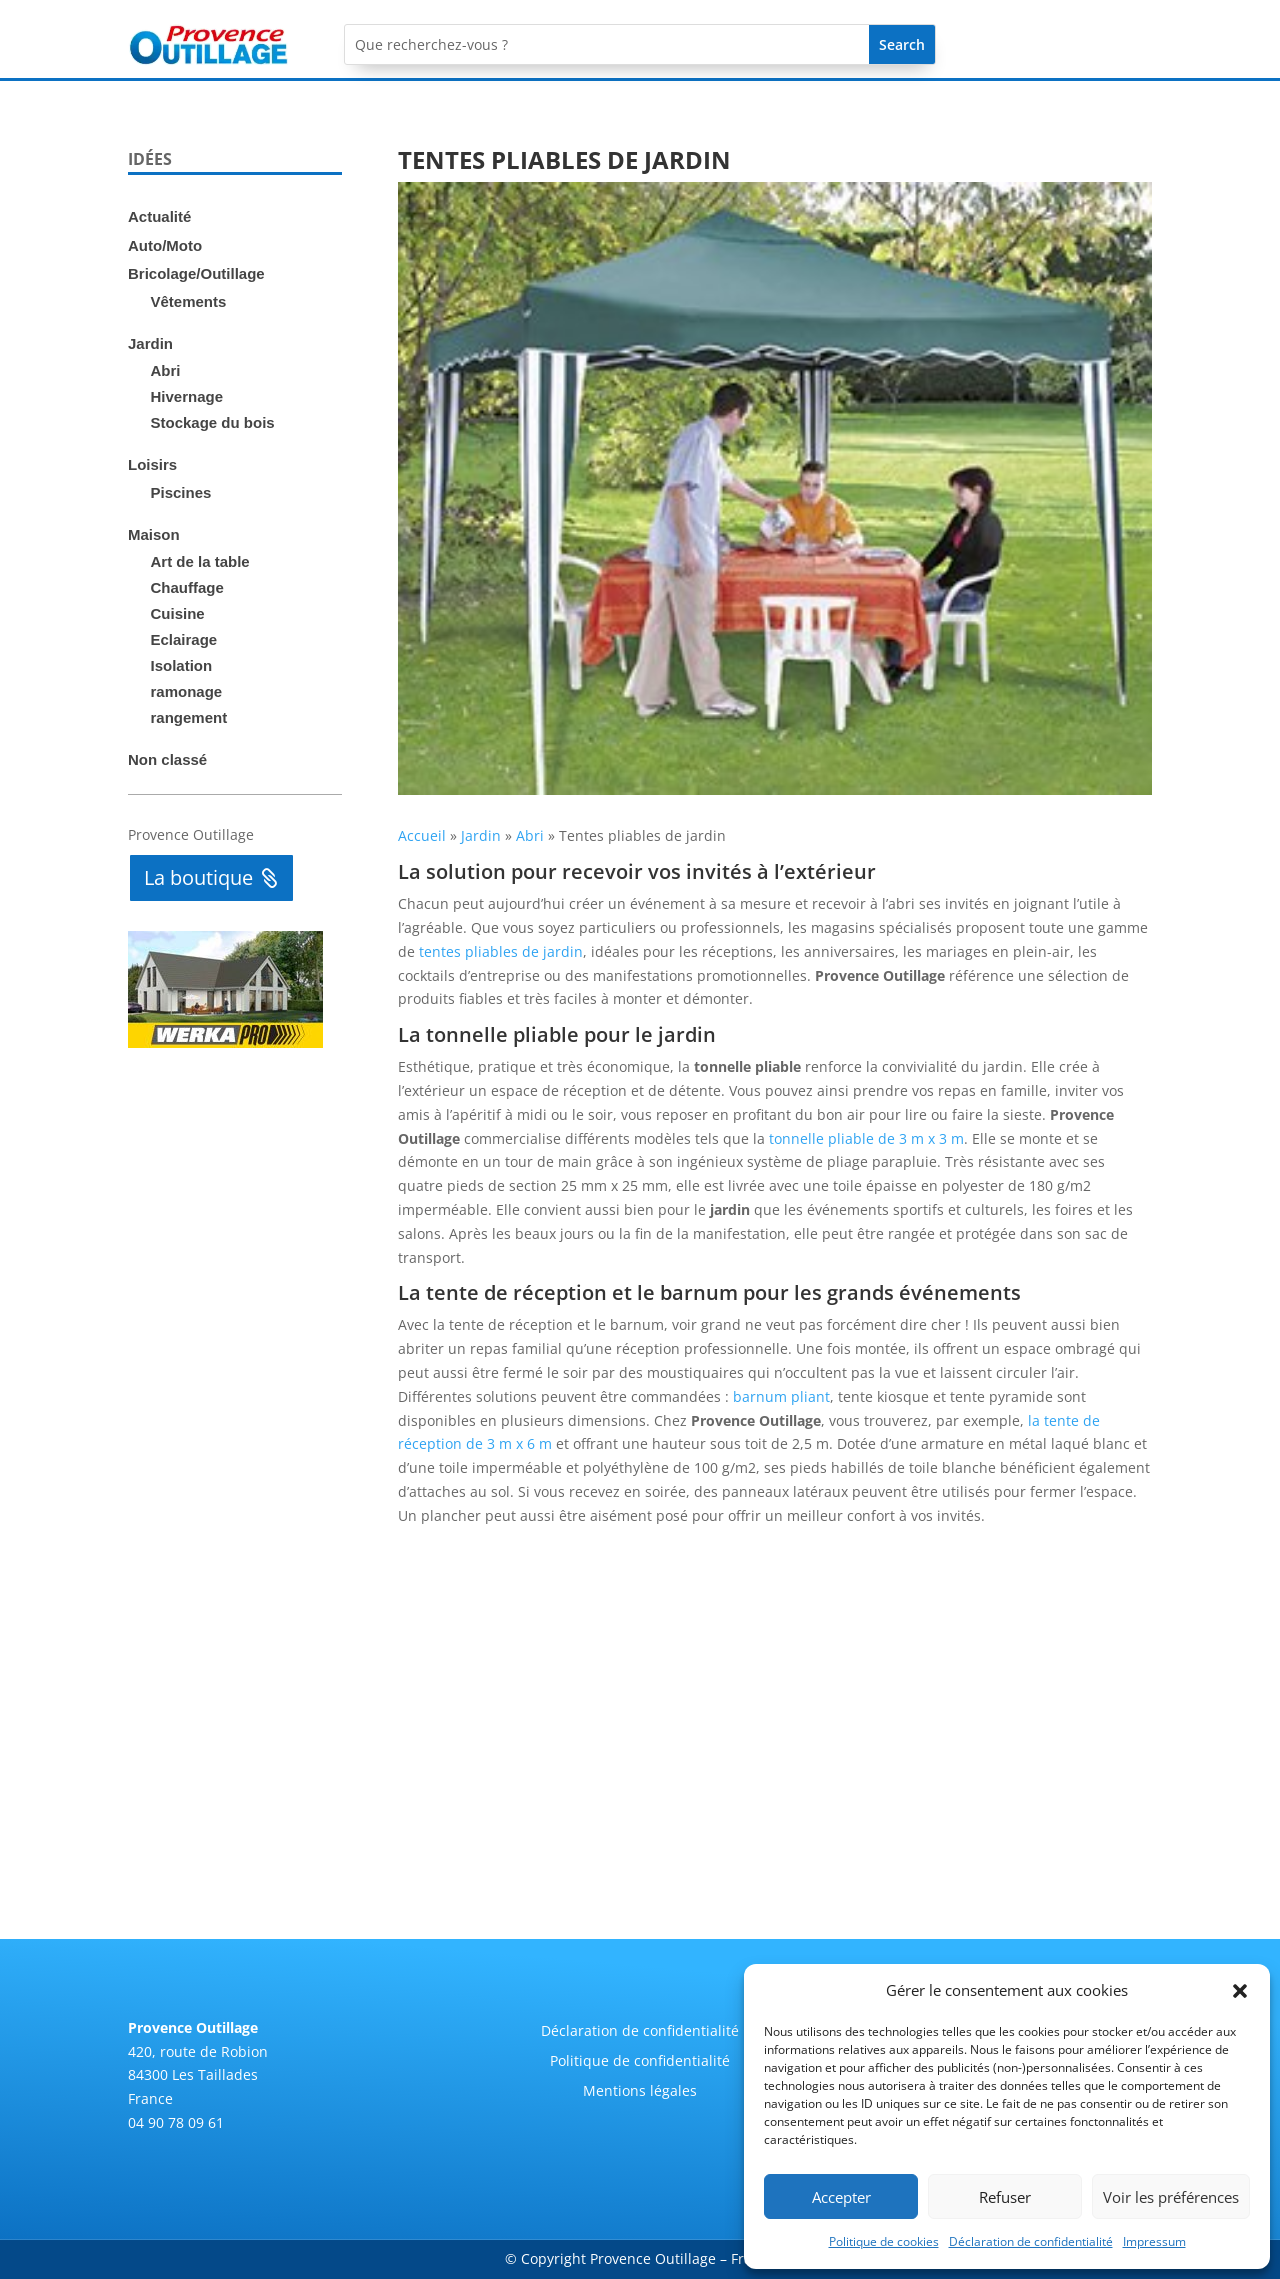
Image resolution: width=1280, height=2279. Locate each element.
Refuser (1005, 2197)
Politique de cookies (884, 2241)
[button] (1240, 1991)
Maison (154, 534)
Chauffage (187, 587)
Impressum (1154, 2241)
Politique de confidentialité (640, 2062)
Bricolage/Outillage (196, 273)
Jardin (150, 343)
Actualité (159, 216)
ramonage (187, 691)
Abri (166, 370)
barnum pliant (781, 1396)
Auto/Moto (165, 245)
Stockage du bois (213, 422)
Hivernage (187, 396)
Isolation (182, 665)
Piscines (181, 492)
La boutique (198, 877)
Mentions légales (640, 2092)
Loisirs (152, 464)
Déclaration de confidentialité (1031, 2241)
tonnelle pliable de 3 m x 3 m (866, 1138)
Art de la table (200, 561)
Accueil (422, 835)
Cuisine (178, 613)
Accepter (841, 2197)
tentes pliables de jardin (501, 951)
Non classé (167, 759)
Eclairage (184, 639)
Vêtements (189, 301)
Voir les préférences (1171, 2197)
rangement (189, 717)
